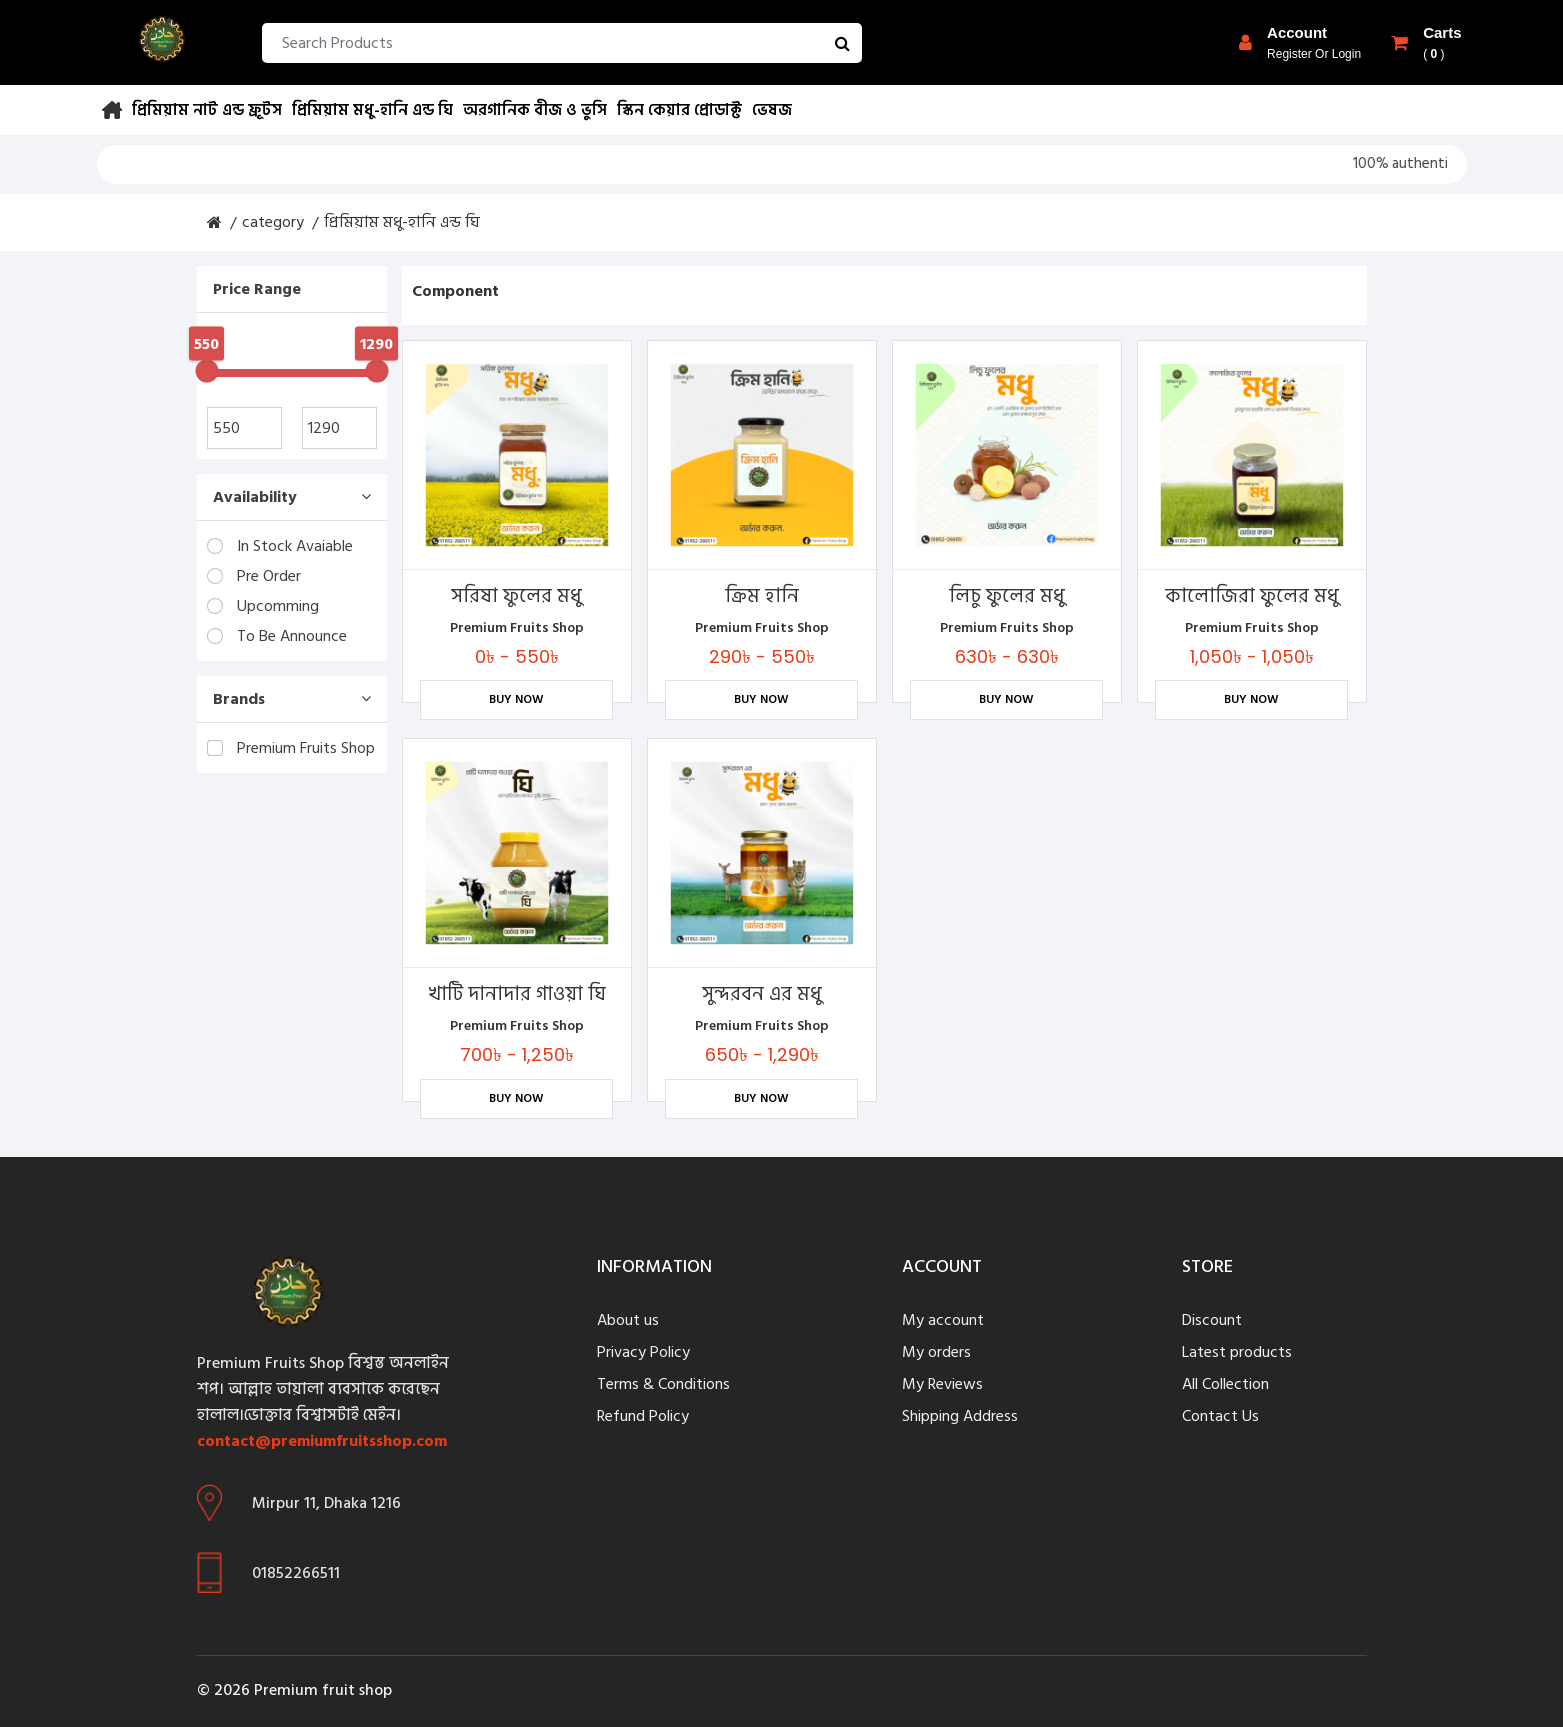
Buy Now (516, 699)
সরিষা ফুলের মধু (516, 596)
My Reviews (942, 1384)
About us (628, 1320)
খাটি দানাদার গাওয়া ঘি (516, 994)
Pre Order (254, 576)
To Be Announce (277, 636)
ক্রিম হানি (762, 596)
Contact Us (1220, 1416)
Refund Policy (643, 1416)
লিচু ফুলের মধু (1007, 596)
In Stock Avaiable (280, 546)
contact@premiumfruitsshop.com (322, 1441)
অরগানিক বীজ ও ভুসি (535, 110)
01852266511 (296, 1573)
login (1346, 54)
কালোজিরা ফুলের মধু (1252, 596)
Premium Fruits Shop (291, 748)
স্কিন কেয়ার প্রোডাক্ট (679, 110)
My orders (936, 1352)
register (1289, 54)
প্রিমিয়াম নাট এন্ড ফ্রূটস (207, 110)
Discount (1212, 1320)
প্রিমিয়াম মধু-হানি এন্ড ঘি (372, 110)
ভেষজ (772, 110)
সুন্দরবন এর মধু (762, 994)
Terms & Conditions (663, 1384)
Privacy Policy (643, 1352)
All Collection (1225, 1384)
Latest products (1237, 1352)
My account (943, 1320)
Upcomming (263, 606)
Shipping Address (960, 1416)
